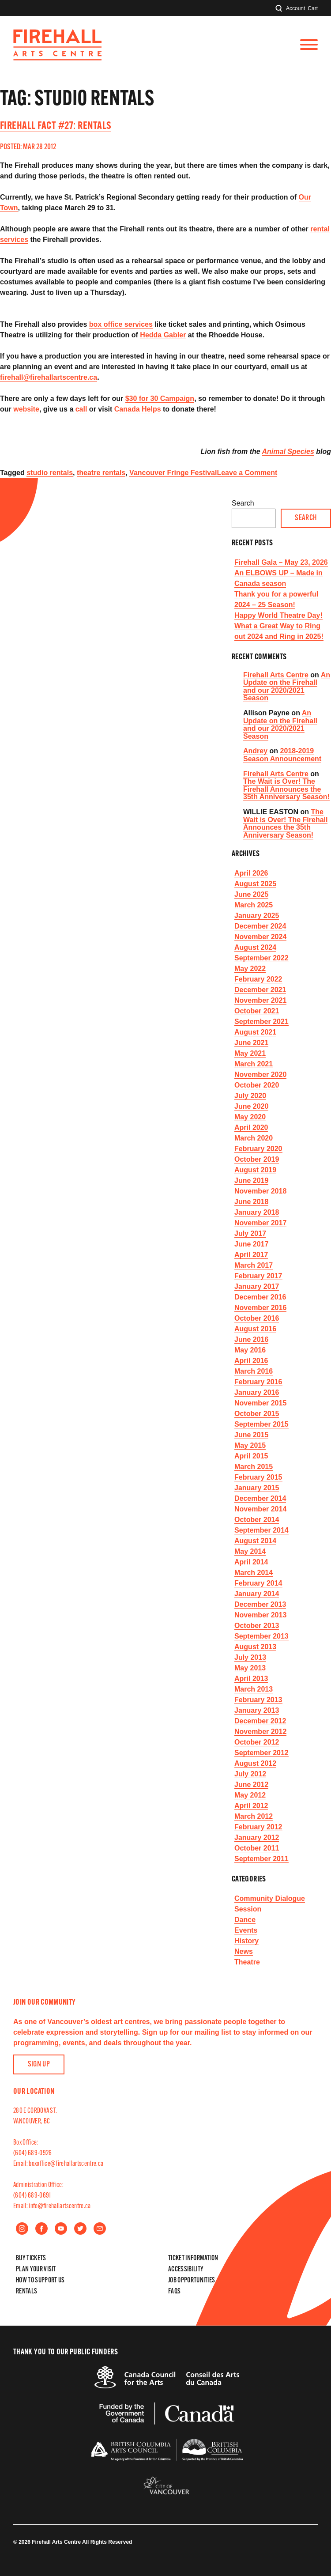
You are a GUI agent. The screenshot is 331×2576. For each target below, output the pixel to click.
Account (295, 8)
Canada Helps (137, 409)
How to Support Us (40, 2280)
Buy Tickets (31, 2258)
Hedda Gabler (163, 335)
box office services (121, 324)
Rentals (26, 2291)
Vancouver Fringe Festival (173, 472)
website (26, 409)
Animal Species (288, 451)
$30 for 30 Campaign (160, 398)
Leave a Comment (247, 473)
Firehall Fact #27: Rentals (55, 126)
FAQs (174, 2291)
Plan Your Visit (36, 2269)
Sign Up (39, 2064)
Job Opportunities (191, 2280)
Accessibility (185, 2269)
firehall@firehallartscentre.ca (48, 377)
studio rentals (49, 472)
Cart (313, 8)
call (81, 409)
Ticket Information (193, 2258)
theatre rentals (101, 472)
